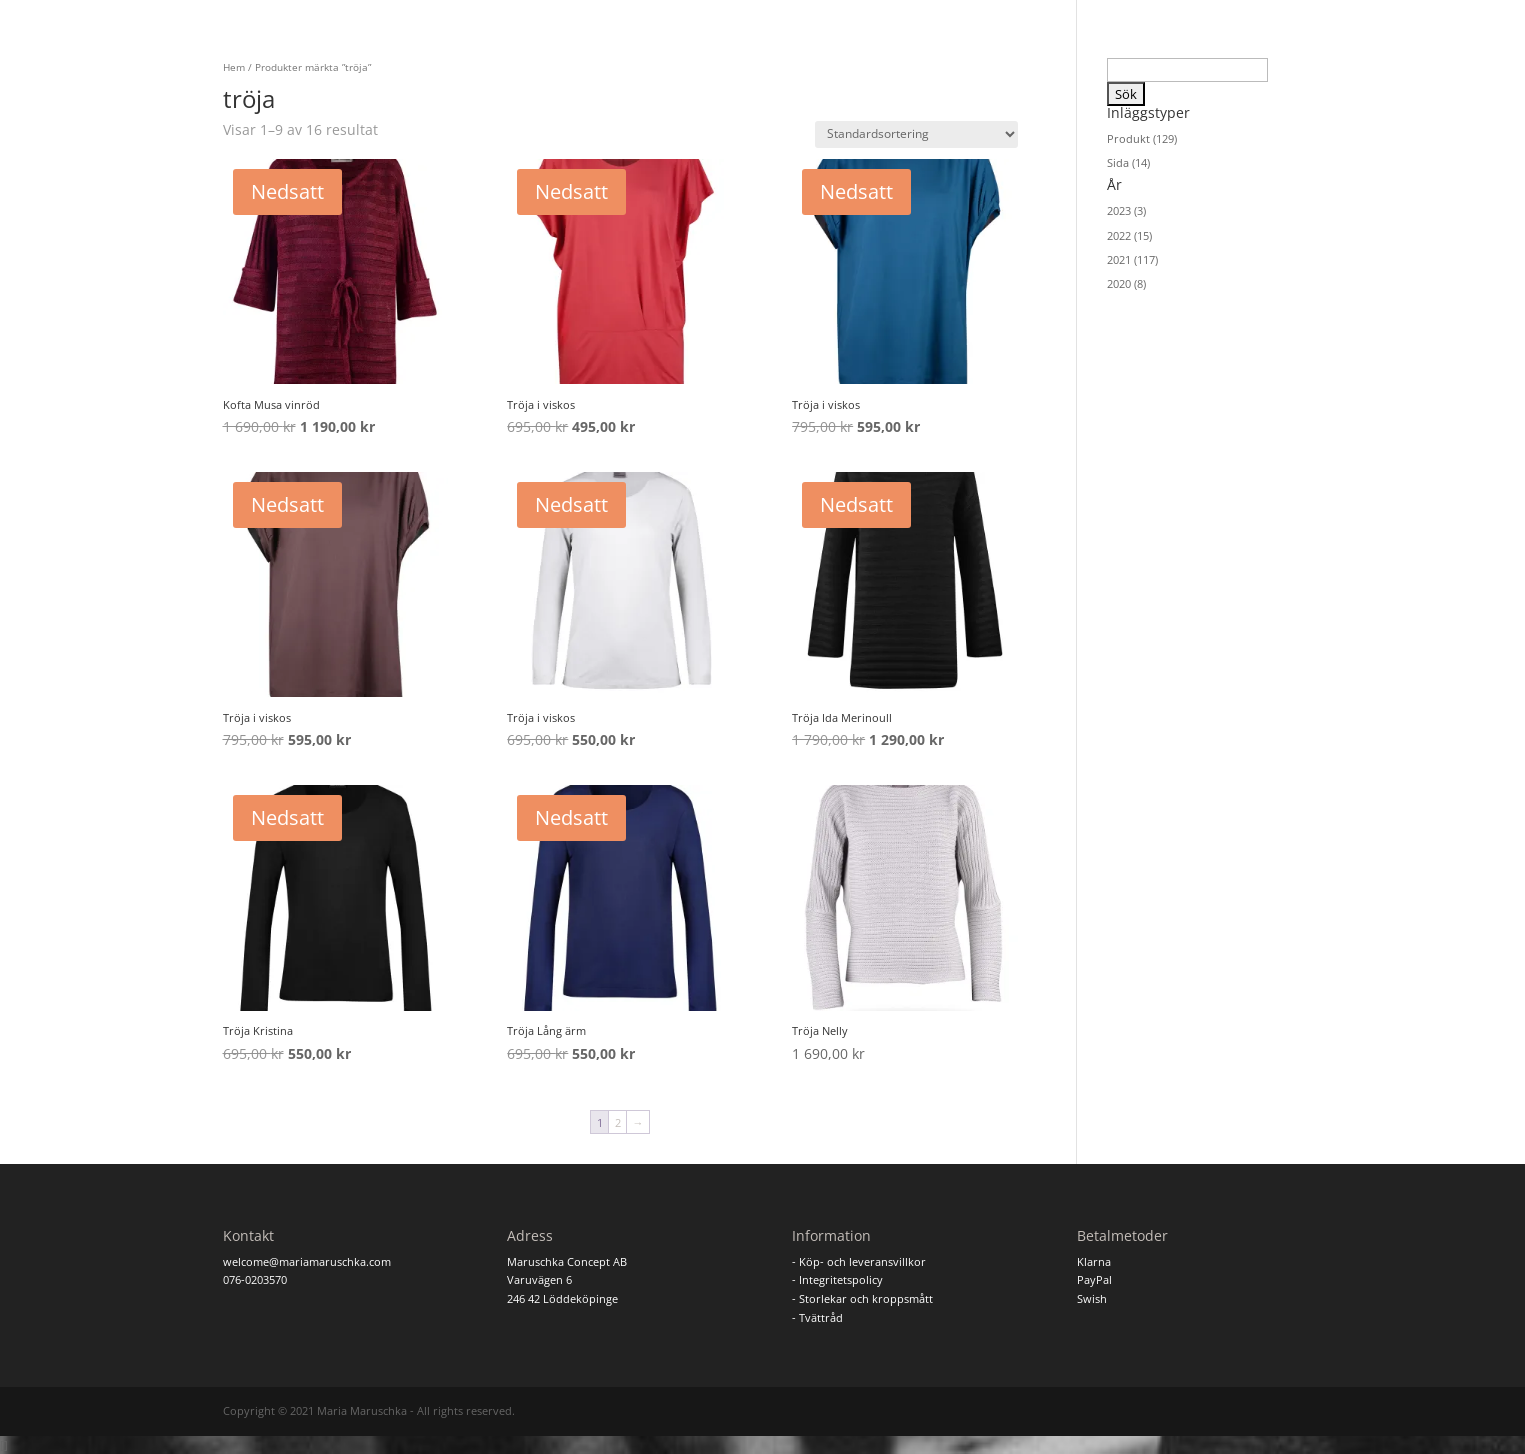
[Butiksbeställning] (916, 134)
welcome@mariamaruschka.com (307, 1261)
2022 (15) (1129, 235)
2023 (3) (1126, 210)
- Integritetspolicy (837, 1279)
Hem (234, 67)
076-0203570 (255, 1279)
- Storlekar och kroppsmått (862, 1298)
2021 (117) (1132, 259)
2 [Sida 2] (618, 1122)
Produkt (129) (1142, 138)
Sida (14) (1128, 162)
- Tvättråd (817, 1317)
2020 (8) (1126, 283)
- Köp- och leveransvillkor (859, 1261)
